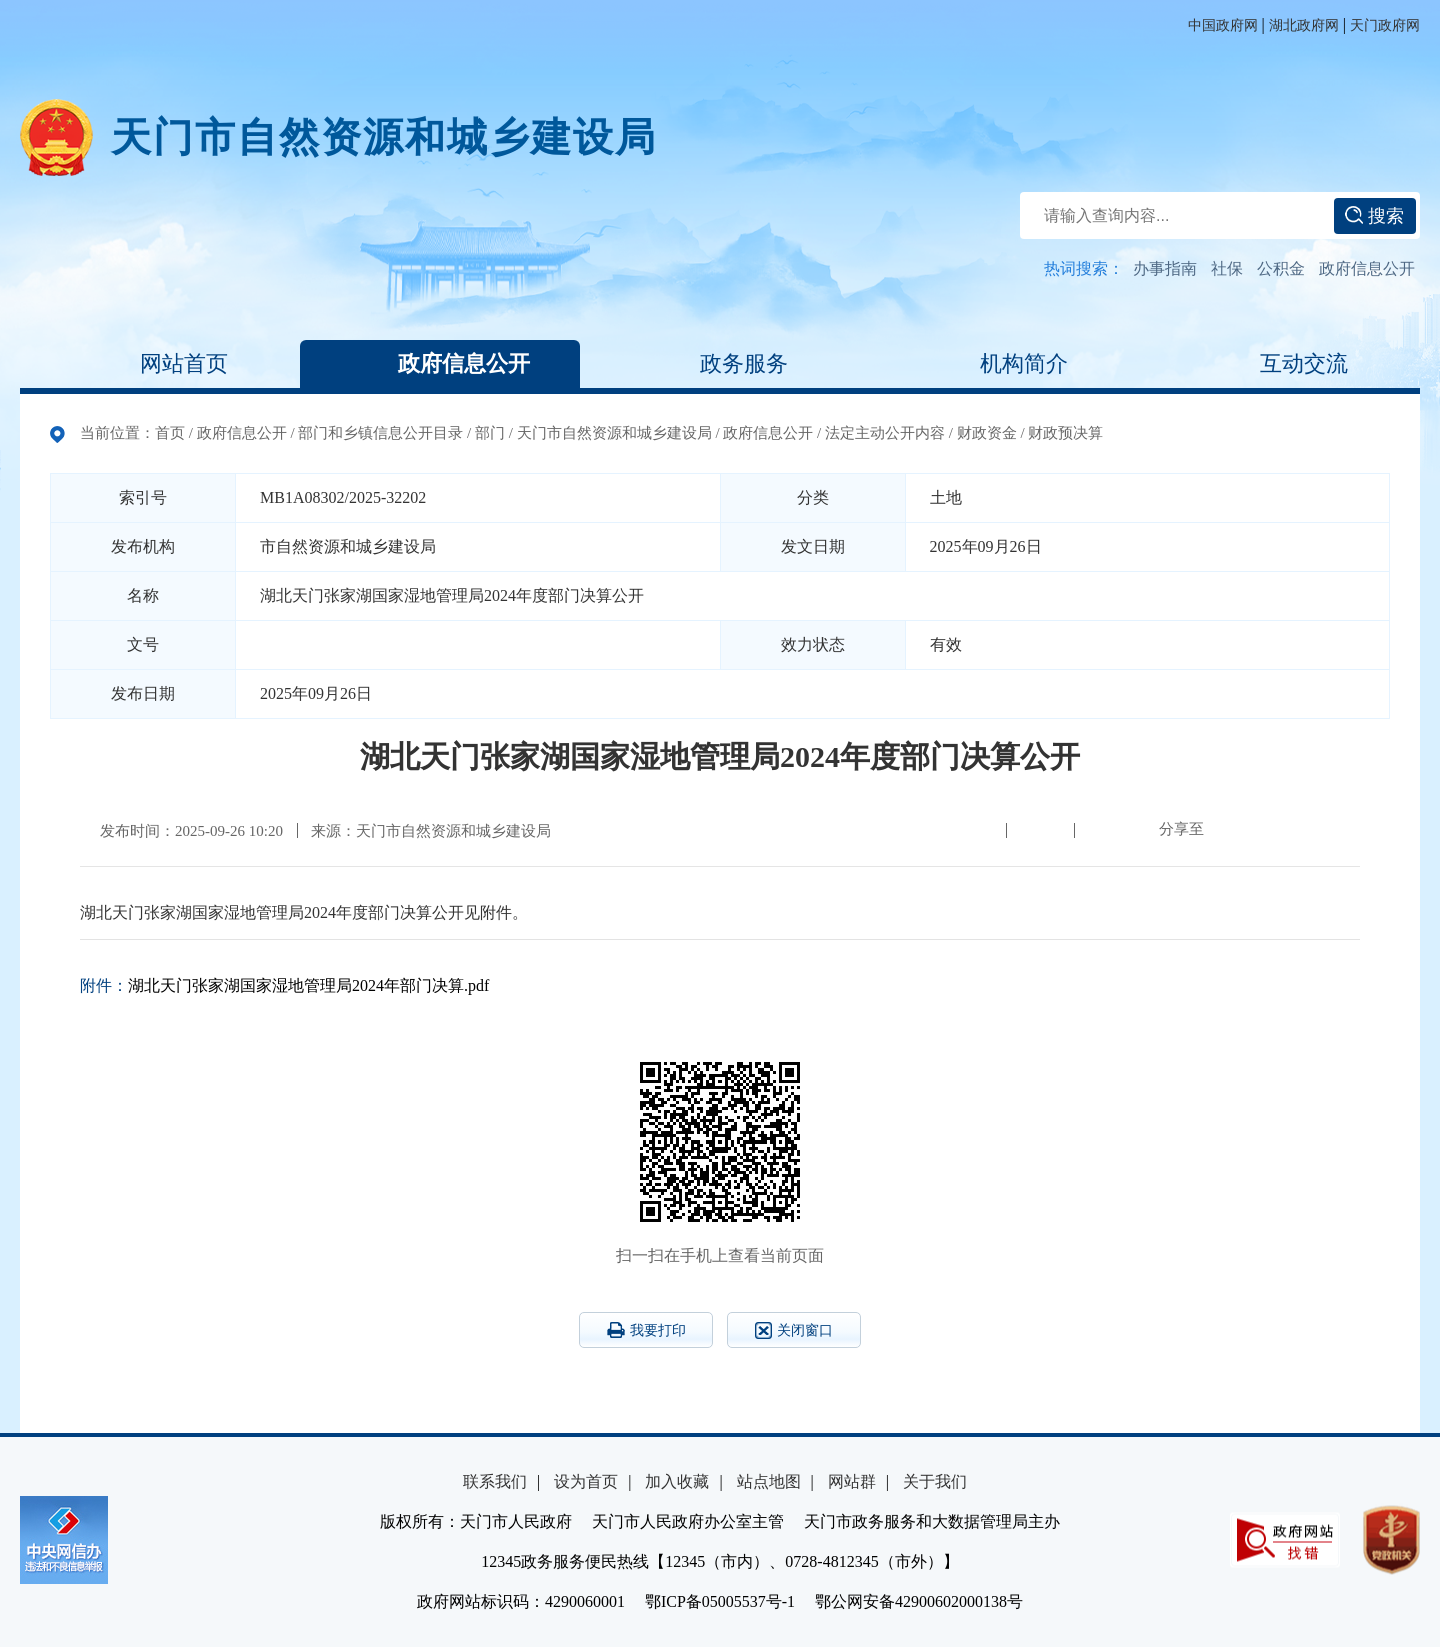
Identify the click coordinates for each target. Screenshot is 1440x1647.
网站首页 (160, 364)
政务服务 (720, 364)
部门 (490, 433)
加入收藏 (677, 1481)
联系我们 (495, 1481)
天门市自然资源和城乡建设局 (384, 137)
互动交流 (1280, 364)
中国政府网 (1223, 25)
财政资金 (987, 433)
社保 (1227, 268)
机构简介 (1000, 364)
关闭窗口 (794, 1330)
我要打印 (646, 1330)
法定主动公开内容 (885, 433)
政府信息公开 (1367, 268)
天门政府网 (1385, 25)
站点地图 (769, 1481)
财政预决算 (1065, 433)
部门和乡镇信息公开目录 (380, 433)
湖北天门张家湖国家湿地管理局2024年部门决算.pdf (308, 985)
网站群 (852, 1481)
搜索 (1374, 216)
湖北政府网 (1304, 25)
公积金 (1281, 268)
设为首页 (586, 1481)
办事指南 (1165, 268)
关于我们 (935, 1481)
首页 (170, 433)
